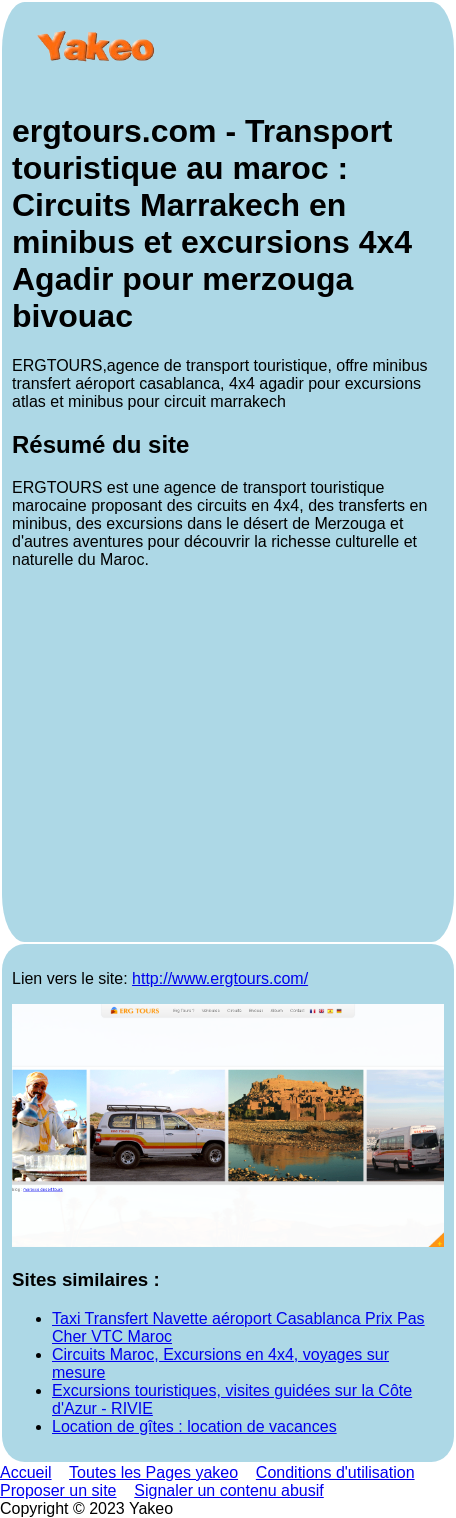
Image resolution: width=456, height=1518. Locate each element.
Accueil (26, 1472)
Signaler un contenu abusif (228, 1490)
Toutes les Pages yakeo (153, 1472)
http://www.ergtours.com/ (220, 978)
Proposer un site (58, 1490)
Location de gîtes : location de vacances (194, 1426)
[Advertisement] (228, 758)
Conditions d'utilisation (335, 1472)
